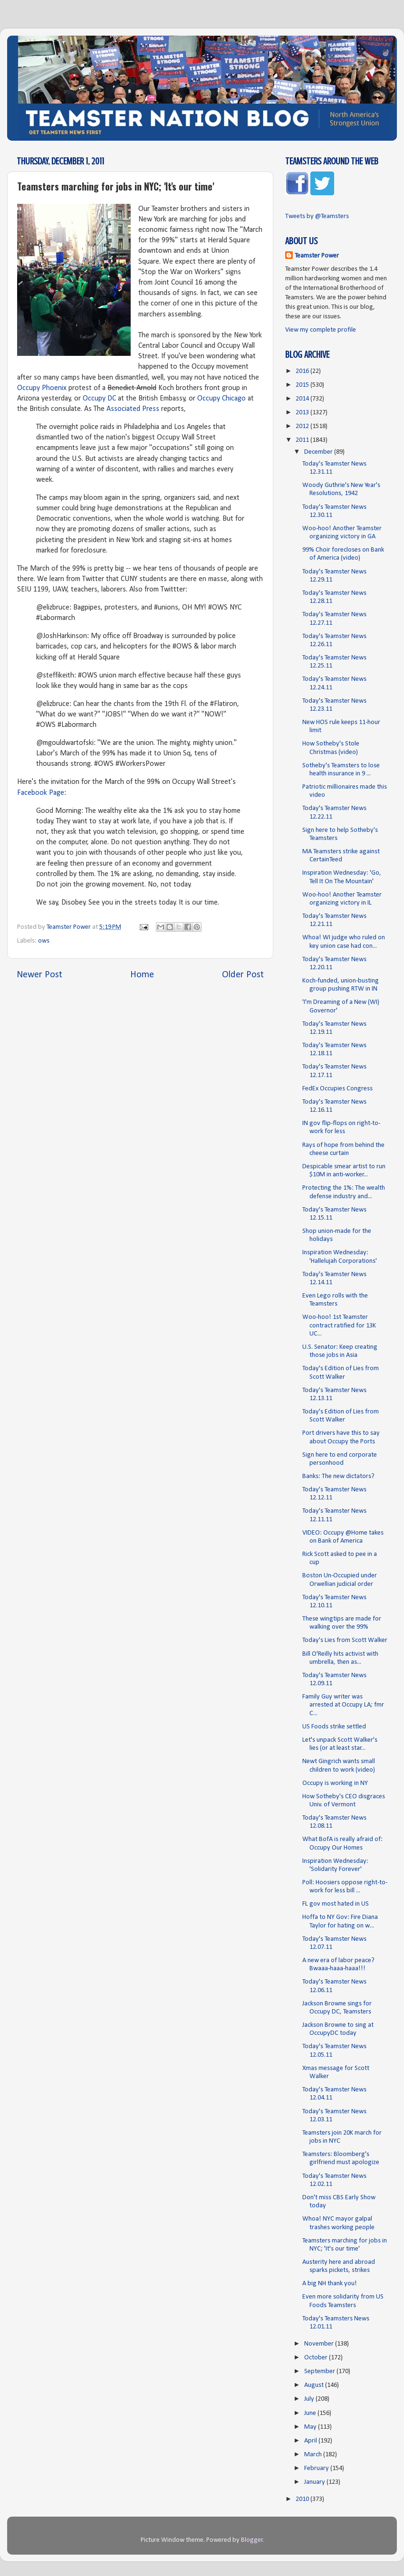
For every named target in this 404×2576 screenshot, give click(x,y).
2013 (303, 412)
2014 (303, 398)
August (314, 2385)
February (317, 2468)
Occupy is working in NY (335, 1783)
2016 (303, 371)
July (310, 2399)
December (319, 452)
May (311, 2427)
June (310, 2413)
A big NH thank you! (329, 2283)
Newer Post (39, 975)
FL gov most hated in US (335, 1904)
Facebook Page (40, 793)
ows (43, 941)
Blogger (252, 2540)
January (315, 2482)
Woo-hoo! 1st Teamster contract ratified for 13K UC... (339, 1325)
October (316, 2357)
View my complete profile (320, 330)
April (311, 2440)
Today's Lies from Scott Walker (344, 1640)
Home (142, 975)
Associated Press (132, 409)
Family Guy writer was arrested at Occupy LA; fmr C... (343, 1705)
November (319, 2343)
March (313, 2454)
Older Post (243, 975)
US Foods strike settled (334, 1726)
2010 (303, 2499)
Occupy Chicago (221, 398)
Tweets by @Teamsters (317, 216)
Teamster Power (317, 255)
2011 (303, 440)
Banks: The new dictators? (338, 1476)
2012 (303, 426)
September (320, 2371)
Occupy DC (99, 398)
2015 (303, 385)
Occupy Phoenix (42, 388)
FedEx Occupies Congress (337, 1088)
